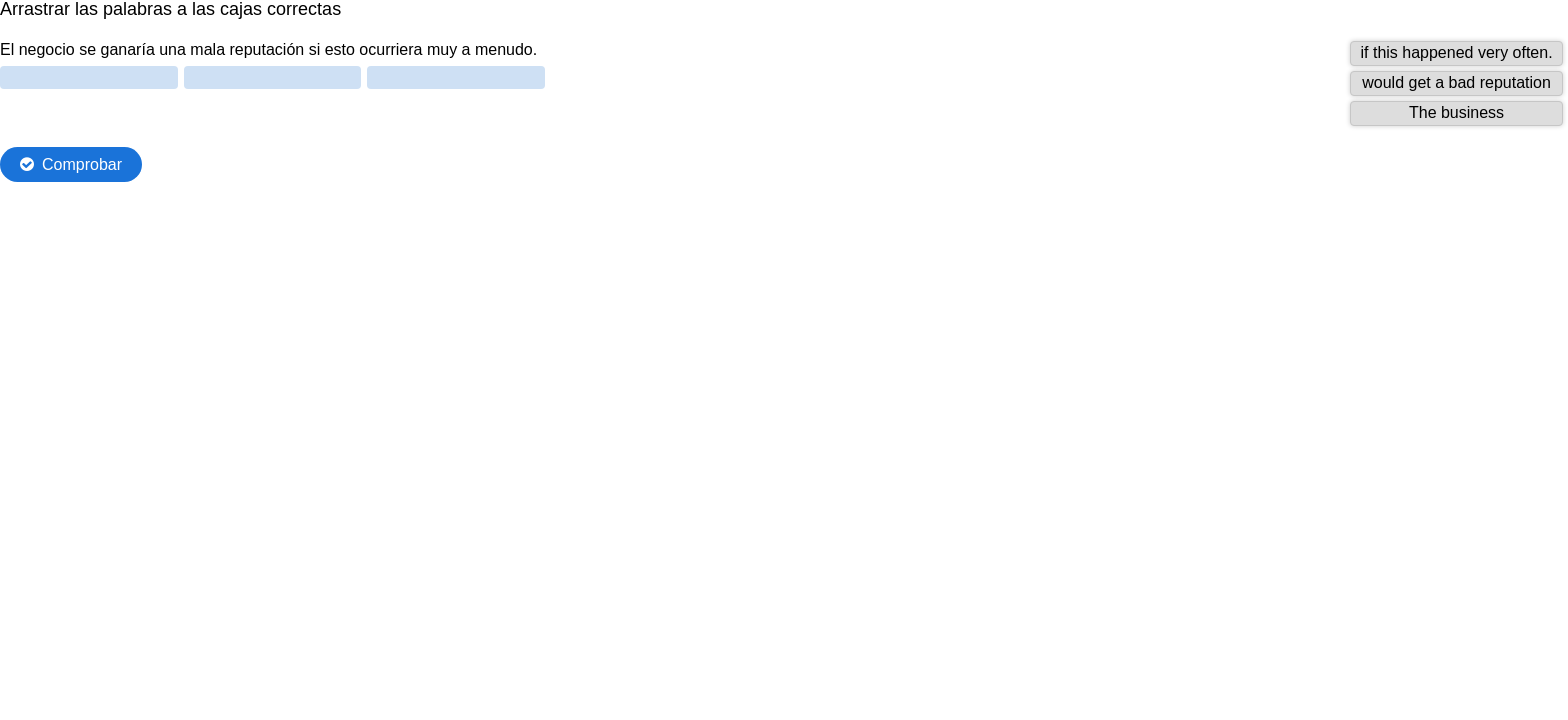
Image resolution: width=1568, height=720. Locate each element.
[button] (1456, 53)
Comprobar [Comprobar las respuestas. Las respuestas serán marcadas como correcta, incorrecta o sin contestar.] (82, 164)
